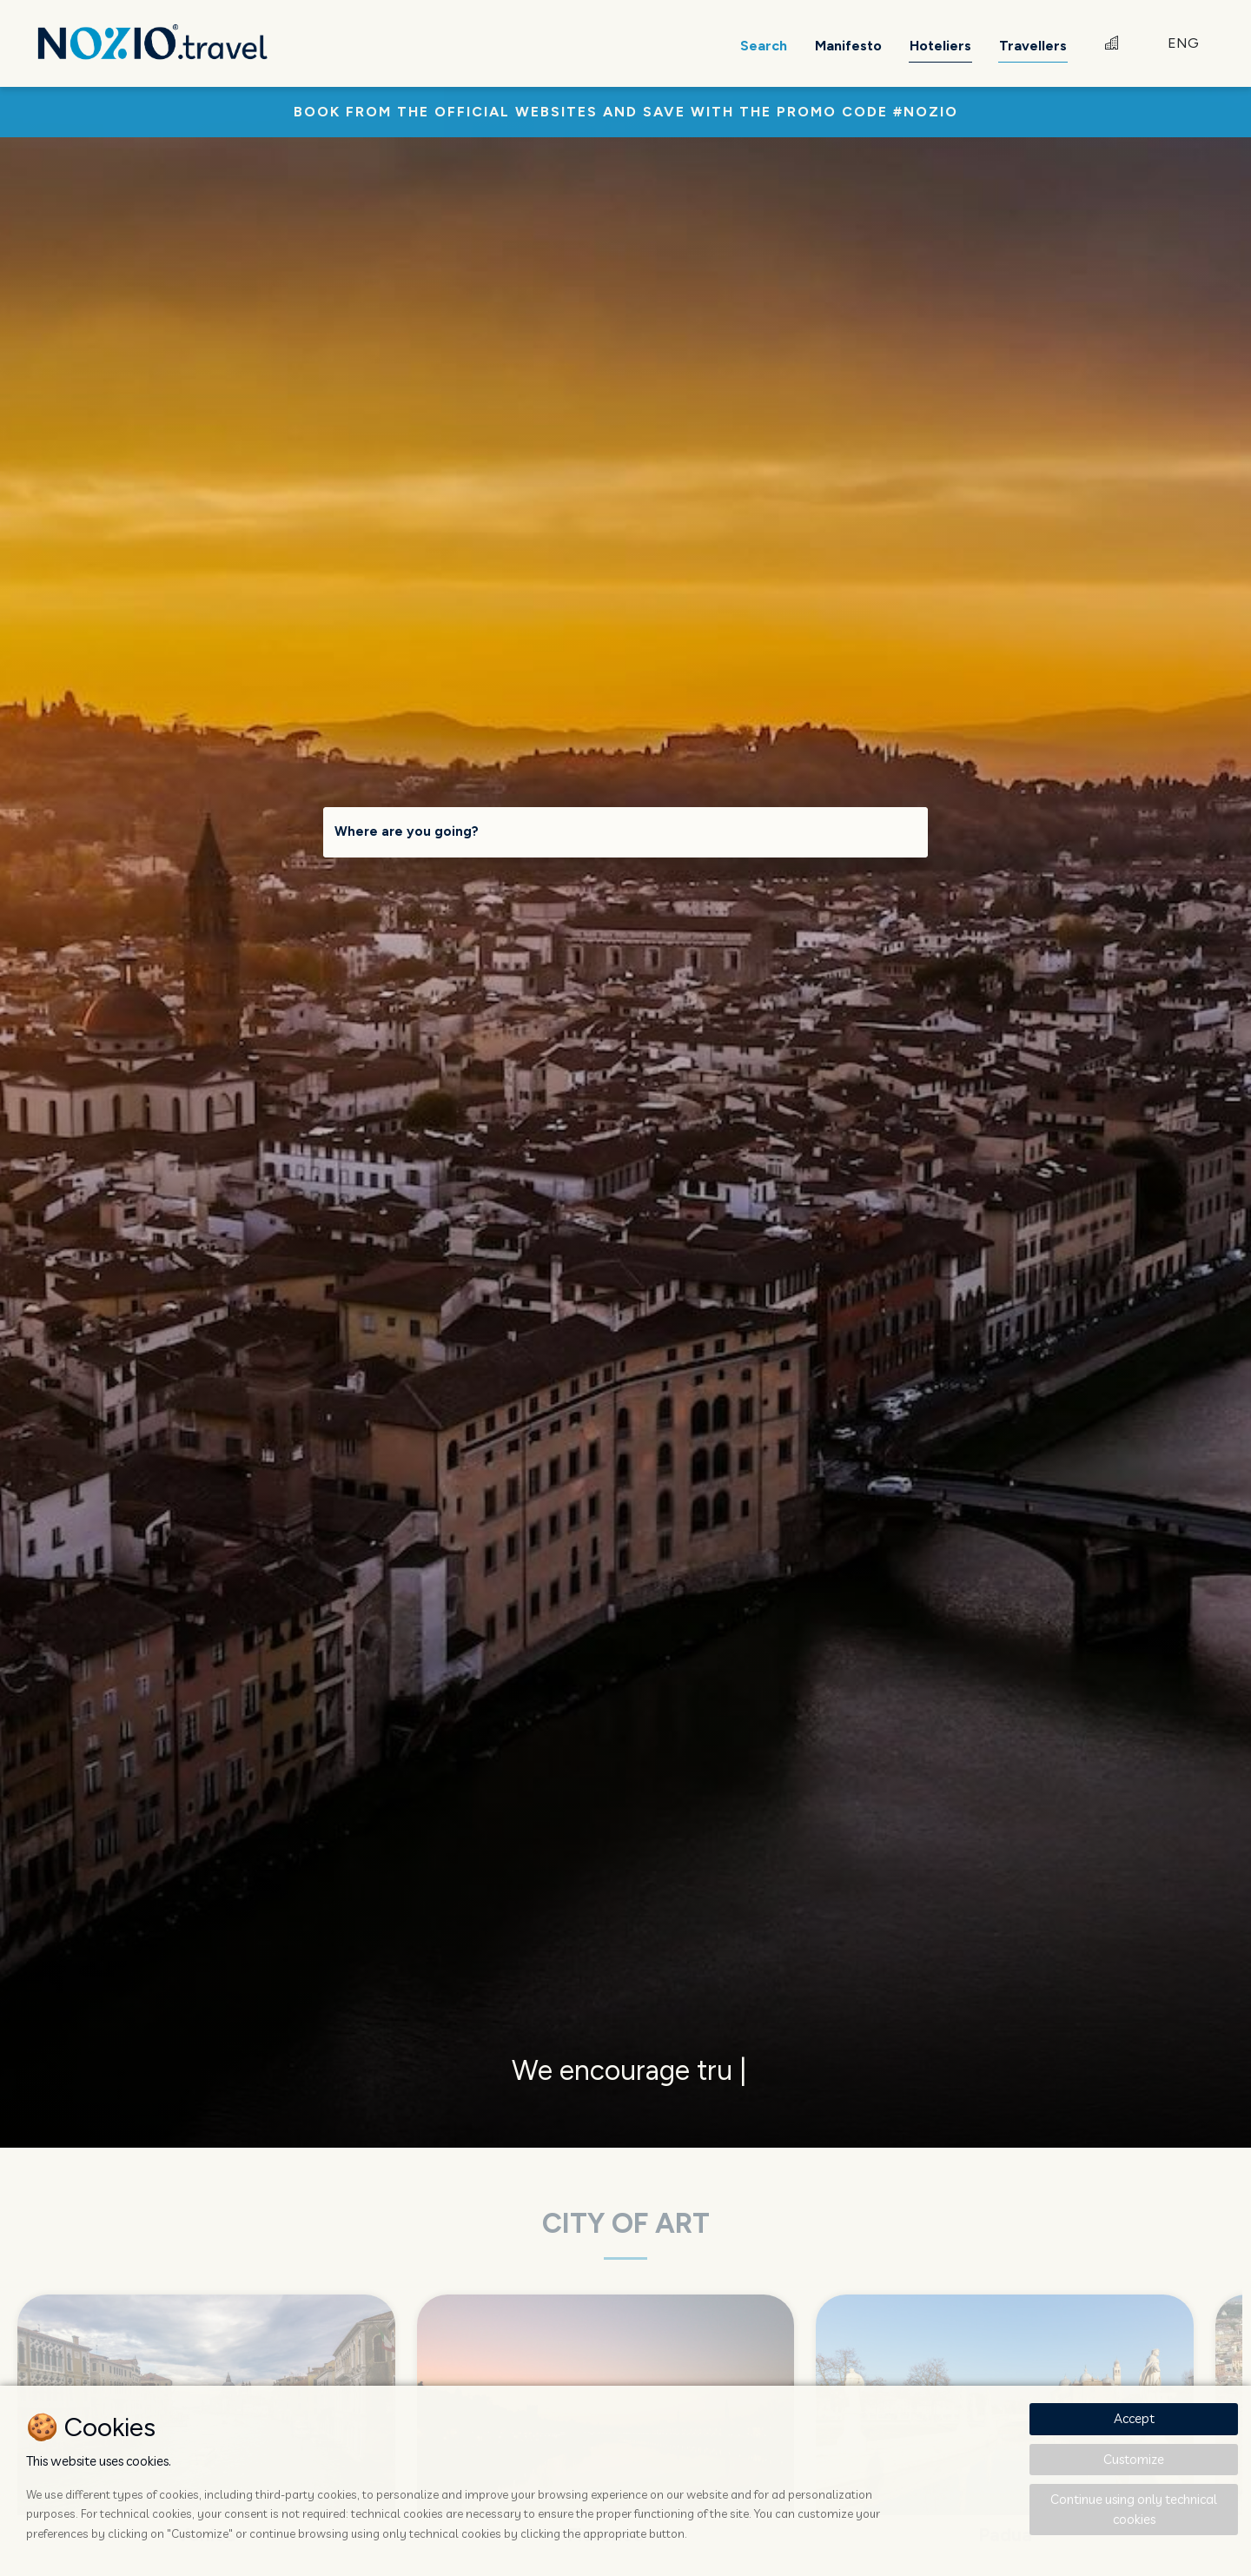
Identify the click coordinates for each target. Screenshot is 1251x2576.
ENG (1183, 43)
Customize (1133, 2459)
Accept (1134, 2418)
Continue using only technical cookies (1133, 2509)
